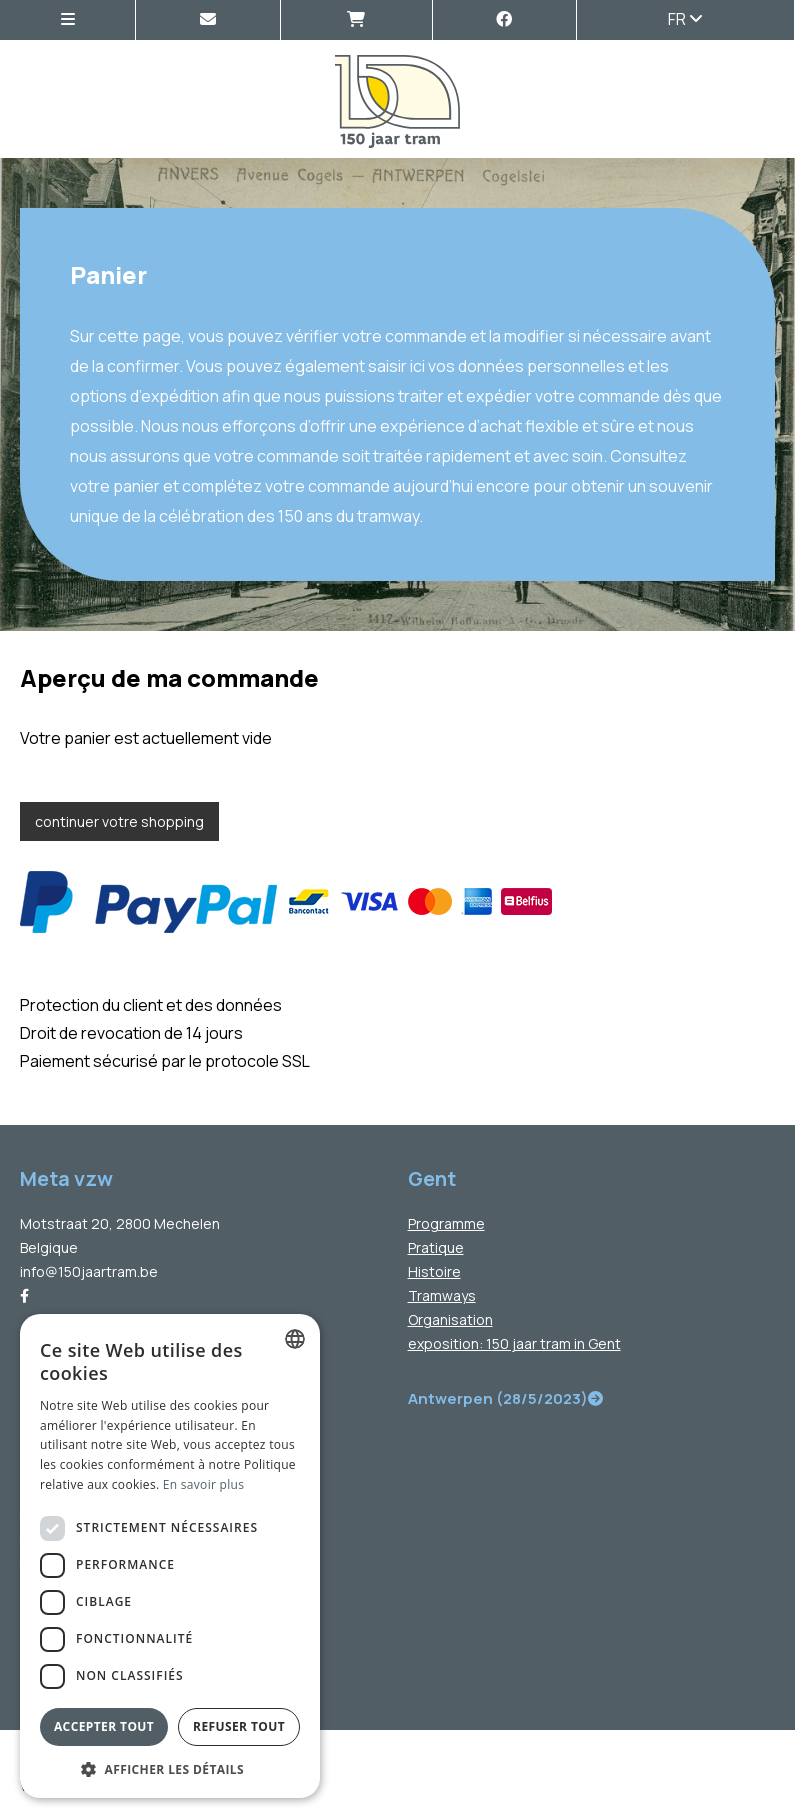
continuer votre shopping (119, 821)
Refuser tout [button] (239, 1726)
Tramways (442, 1295)
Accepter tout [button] (104, 1726)
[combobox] (295, 1339)
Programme (446, 1223)
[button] (170, 1768)
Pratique (436, 1247)
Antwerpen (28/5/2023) (505, 1398)
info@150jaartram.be (89, 1271)
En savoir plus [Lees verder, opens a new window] (203, 1484)
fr (685, 19)
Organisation (450, 1319)
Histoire (434, 1271)
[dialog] (170, 1556)
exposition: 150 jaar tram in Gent (514, 1343)
